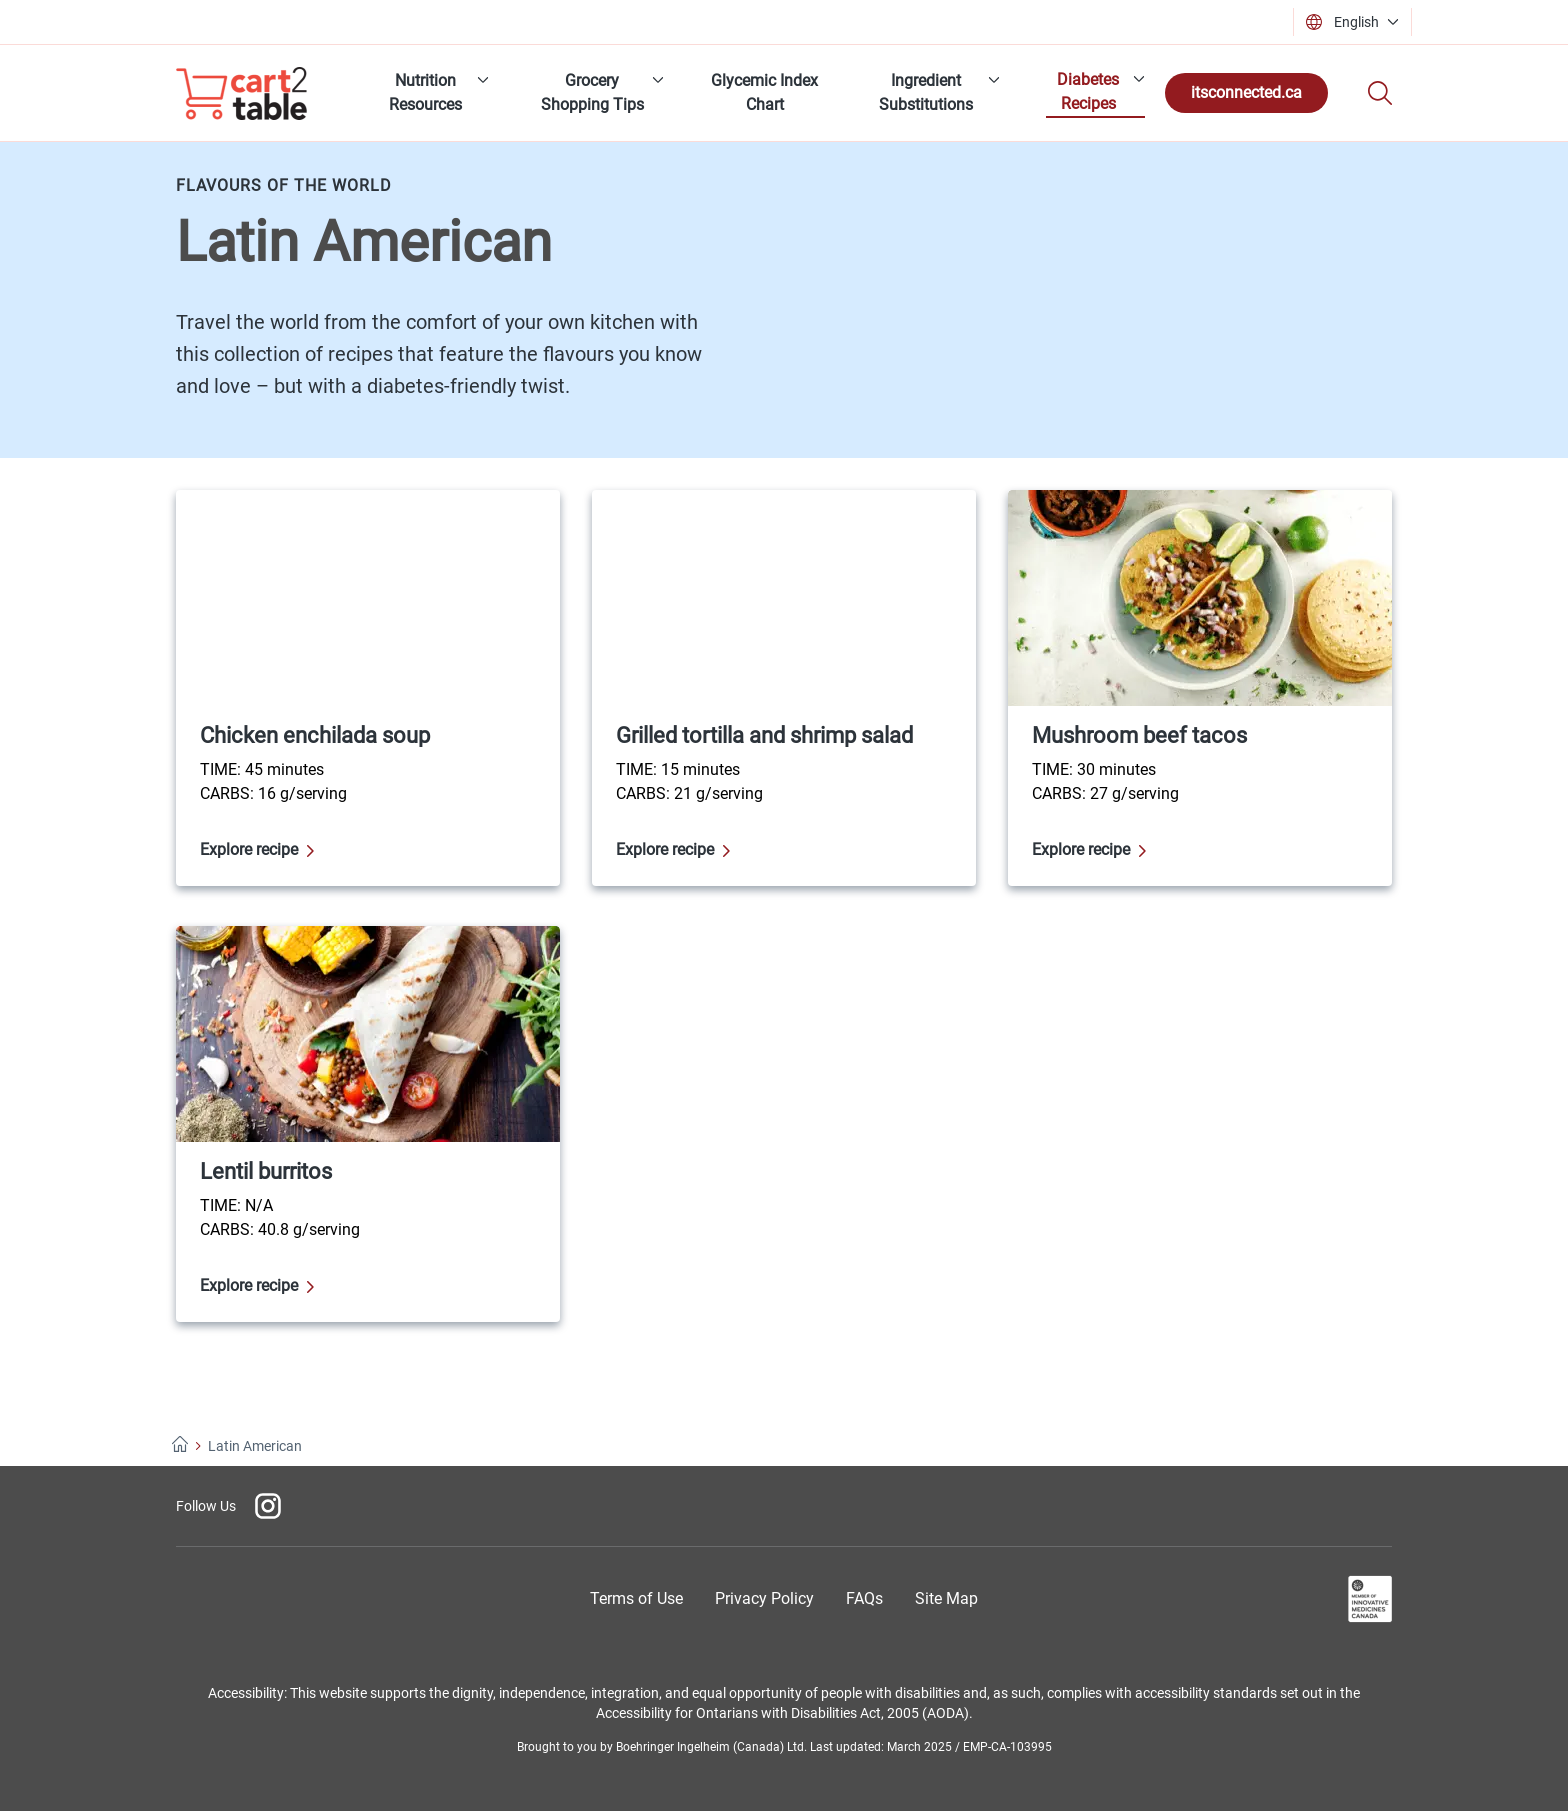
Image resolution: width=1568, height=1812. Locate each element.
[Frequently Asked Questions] (864, 1598)
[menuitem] (433, 93)
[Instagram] (268, 1506)
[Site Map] (946, 1598)
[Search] (1380, 93)
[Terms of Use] (636, 1598)
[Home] (180, 1446)
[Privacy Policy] (764, 1598)
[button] (1358, 22)
